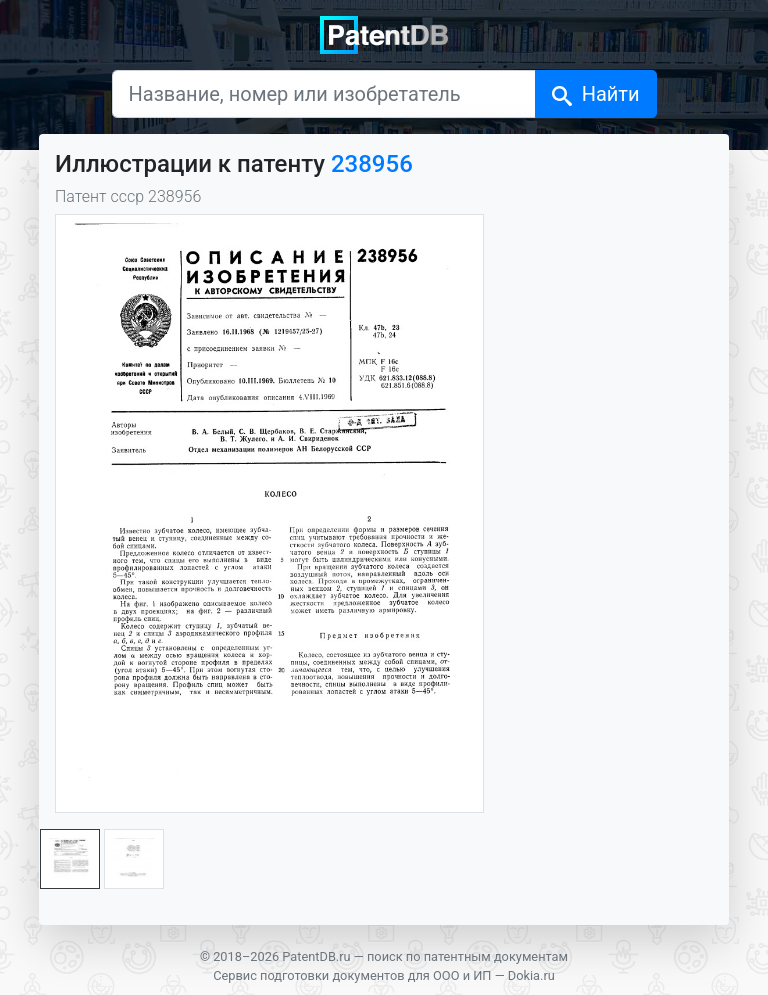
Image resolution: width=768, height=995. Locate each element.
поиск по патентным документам (467, 956)
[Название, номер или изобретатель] (324, 94)
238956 (372, 164)
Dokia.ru (531, 975)
